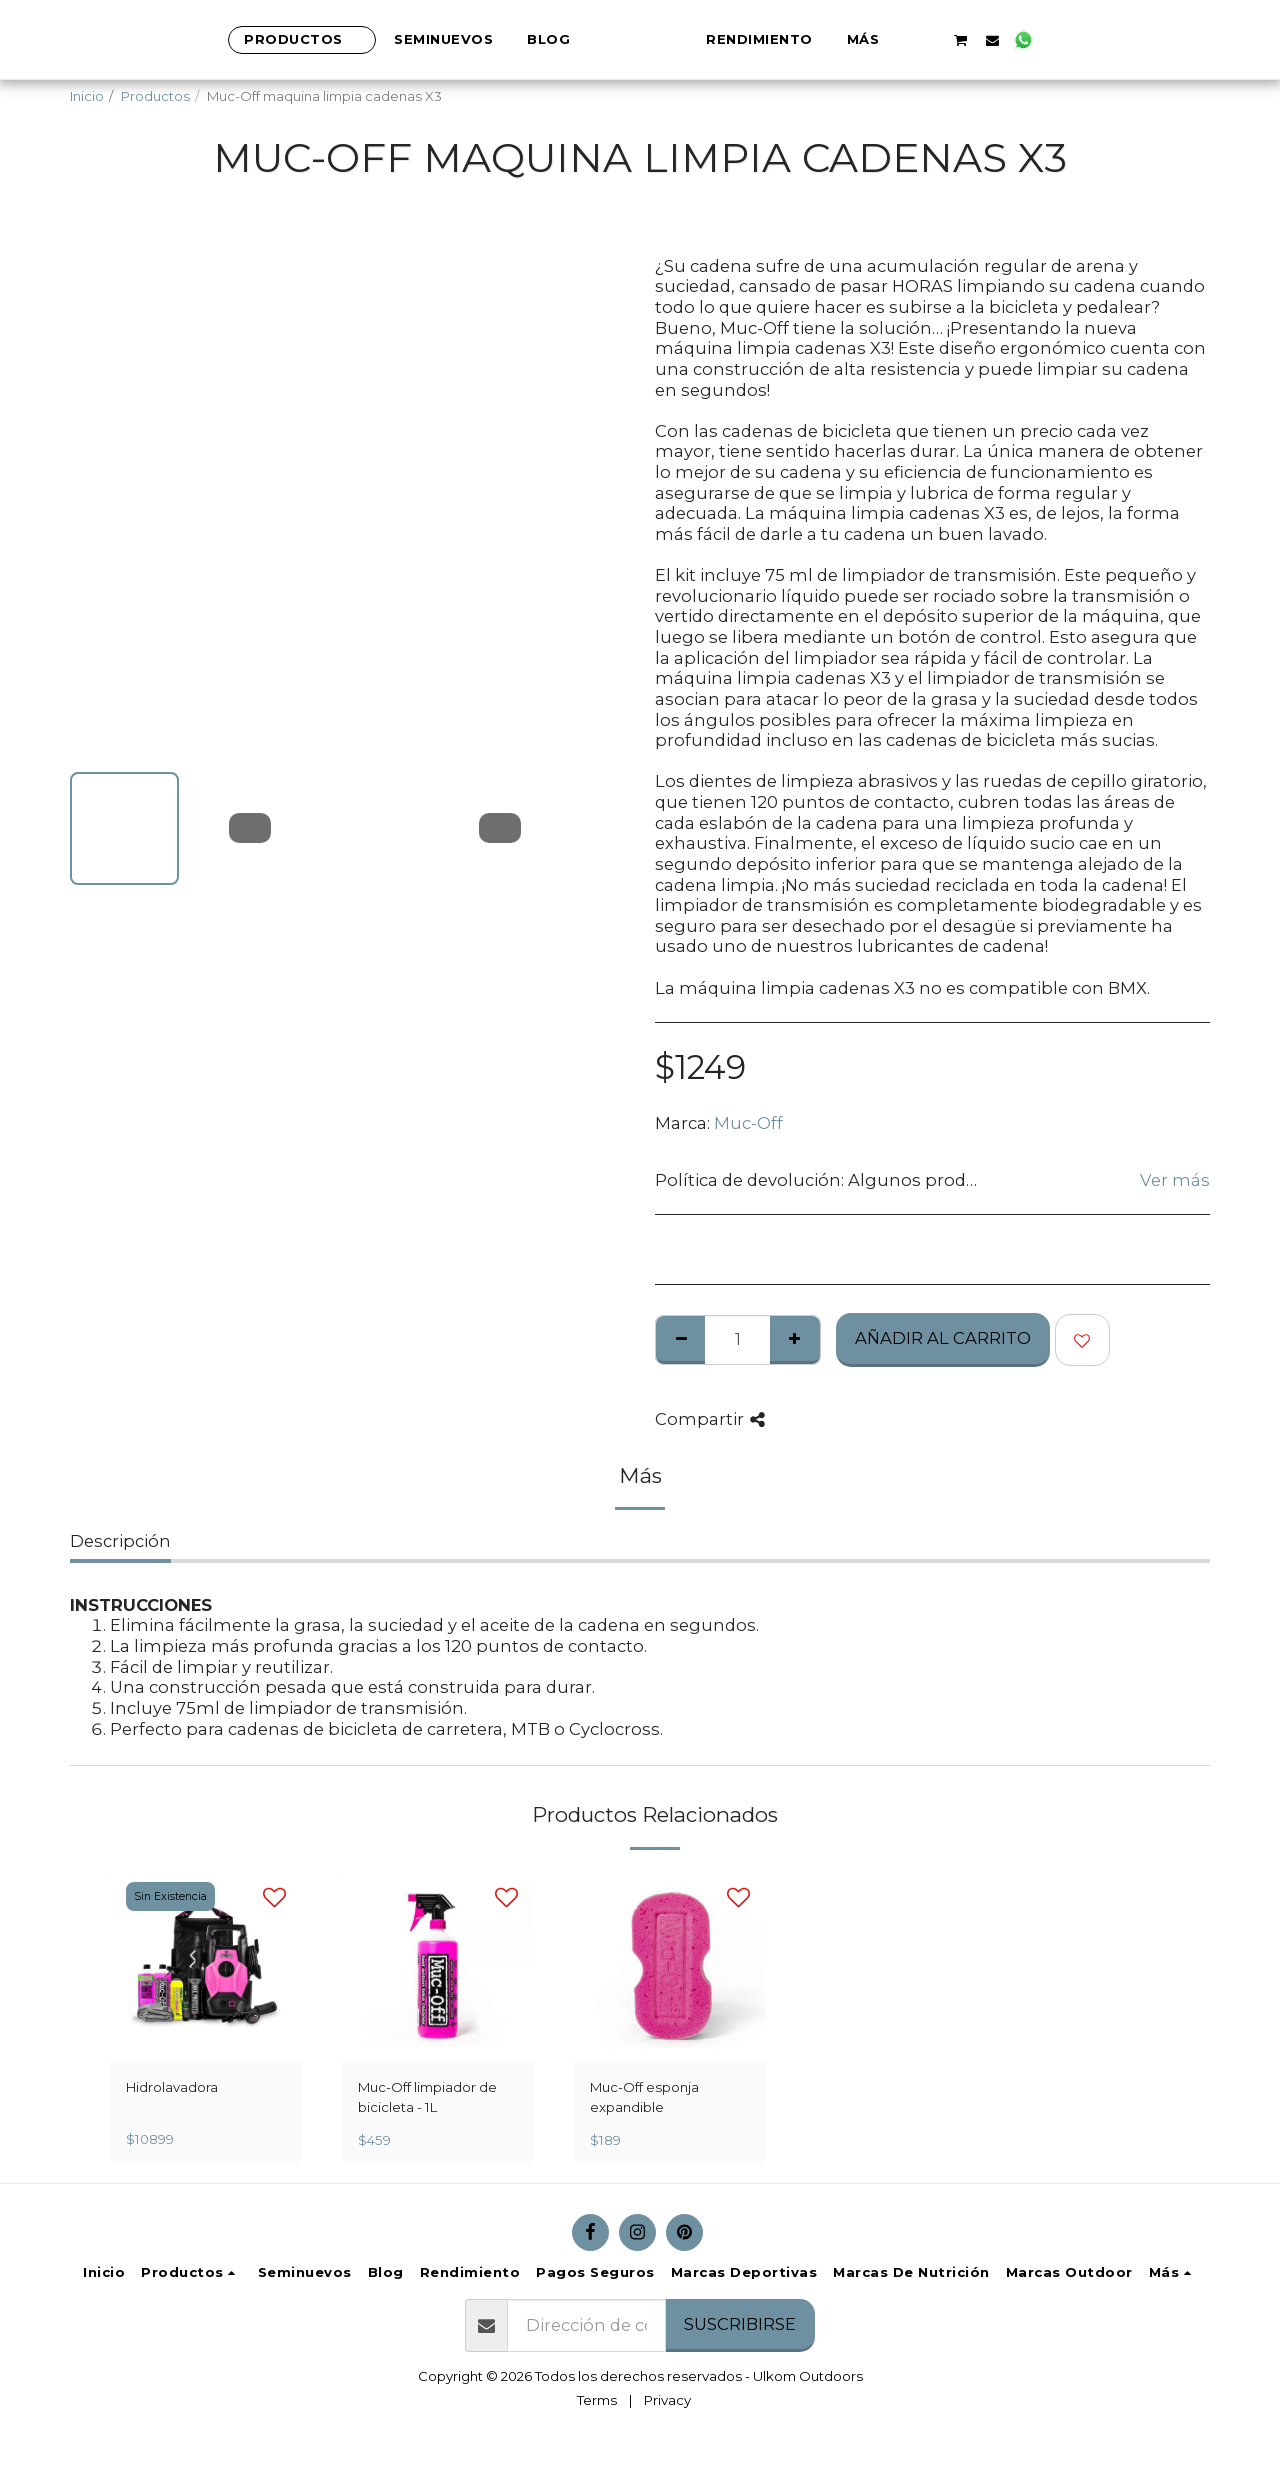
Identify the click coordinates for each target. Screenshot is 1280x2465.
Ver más (1175, 1180)
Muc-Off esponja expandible (644, 2097)
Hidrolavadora (172, 2087)
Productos (155, 96)
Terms (597, 2400)
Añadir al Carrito (943, 1338)
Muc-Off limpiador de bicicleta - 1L (427, 2097)
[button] (1028, 40)
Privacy (667, 2400)
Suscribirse (740, 2324)
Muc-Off (748, 1123)
